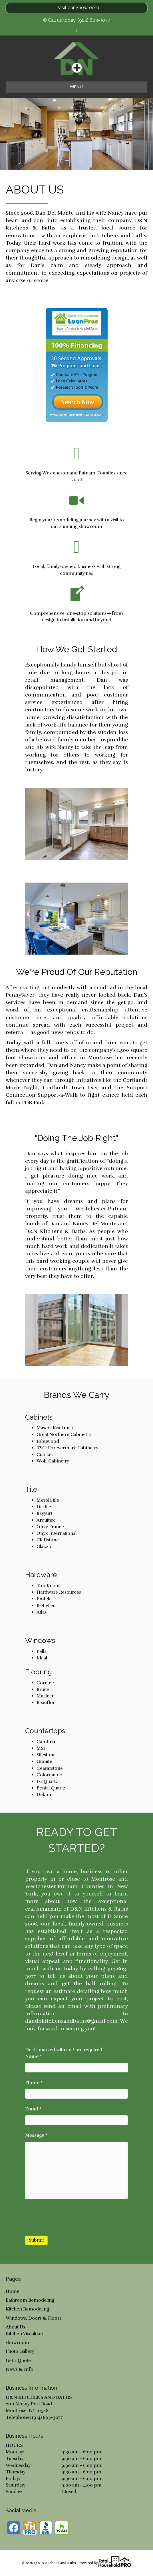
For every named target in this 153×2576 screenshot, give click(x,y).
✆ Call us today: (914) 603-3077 (76, 20)
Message (36, 2135)
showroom (17, 2342)
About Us (15, 2327)
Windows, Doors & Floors (33, 2318)
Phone (34, 2083)
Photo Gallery (20, 2351)
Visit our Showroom (76, 7)
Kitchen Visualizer (24, 2333)
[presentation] (68, 2217)
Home (12, 2291)
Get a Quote (18, 2360)
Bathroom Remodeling (30, 2300)
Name (33, 2056)
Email (33, 2109)
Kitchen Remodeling (27, 2309)
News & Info (19, 2369)
